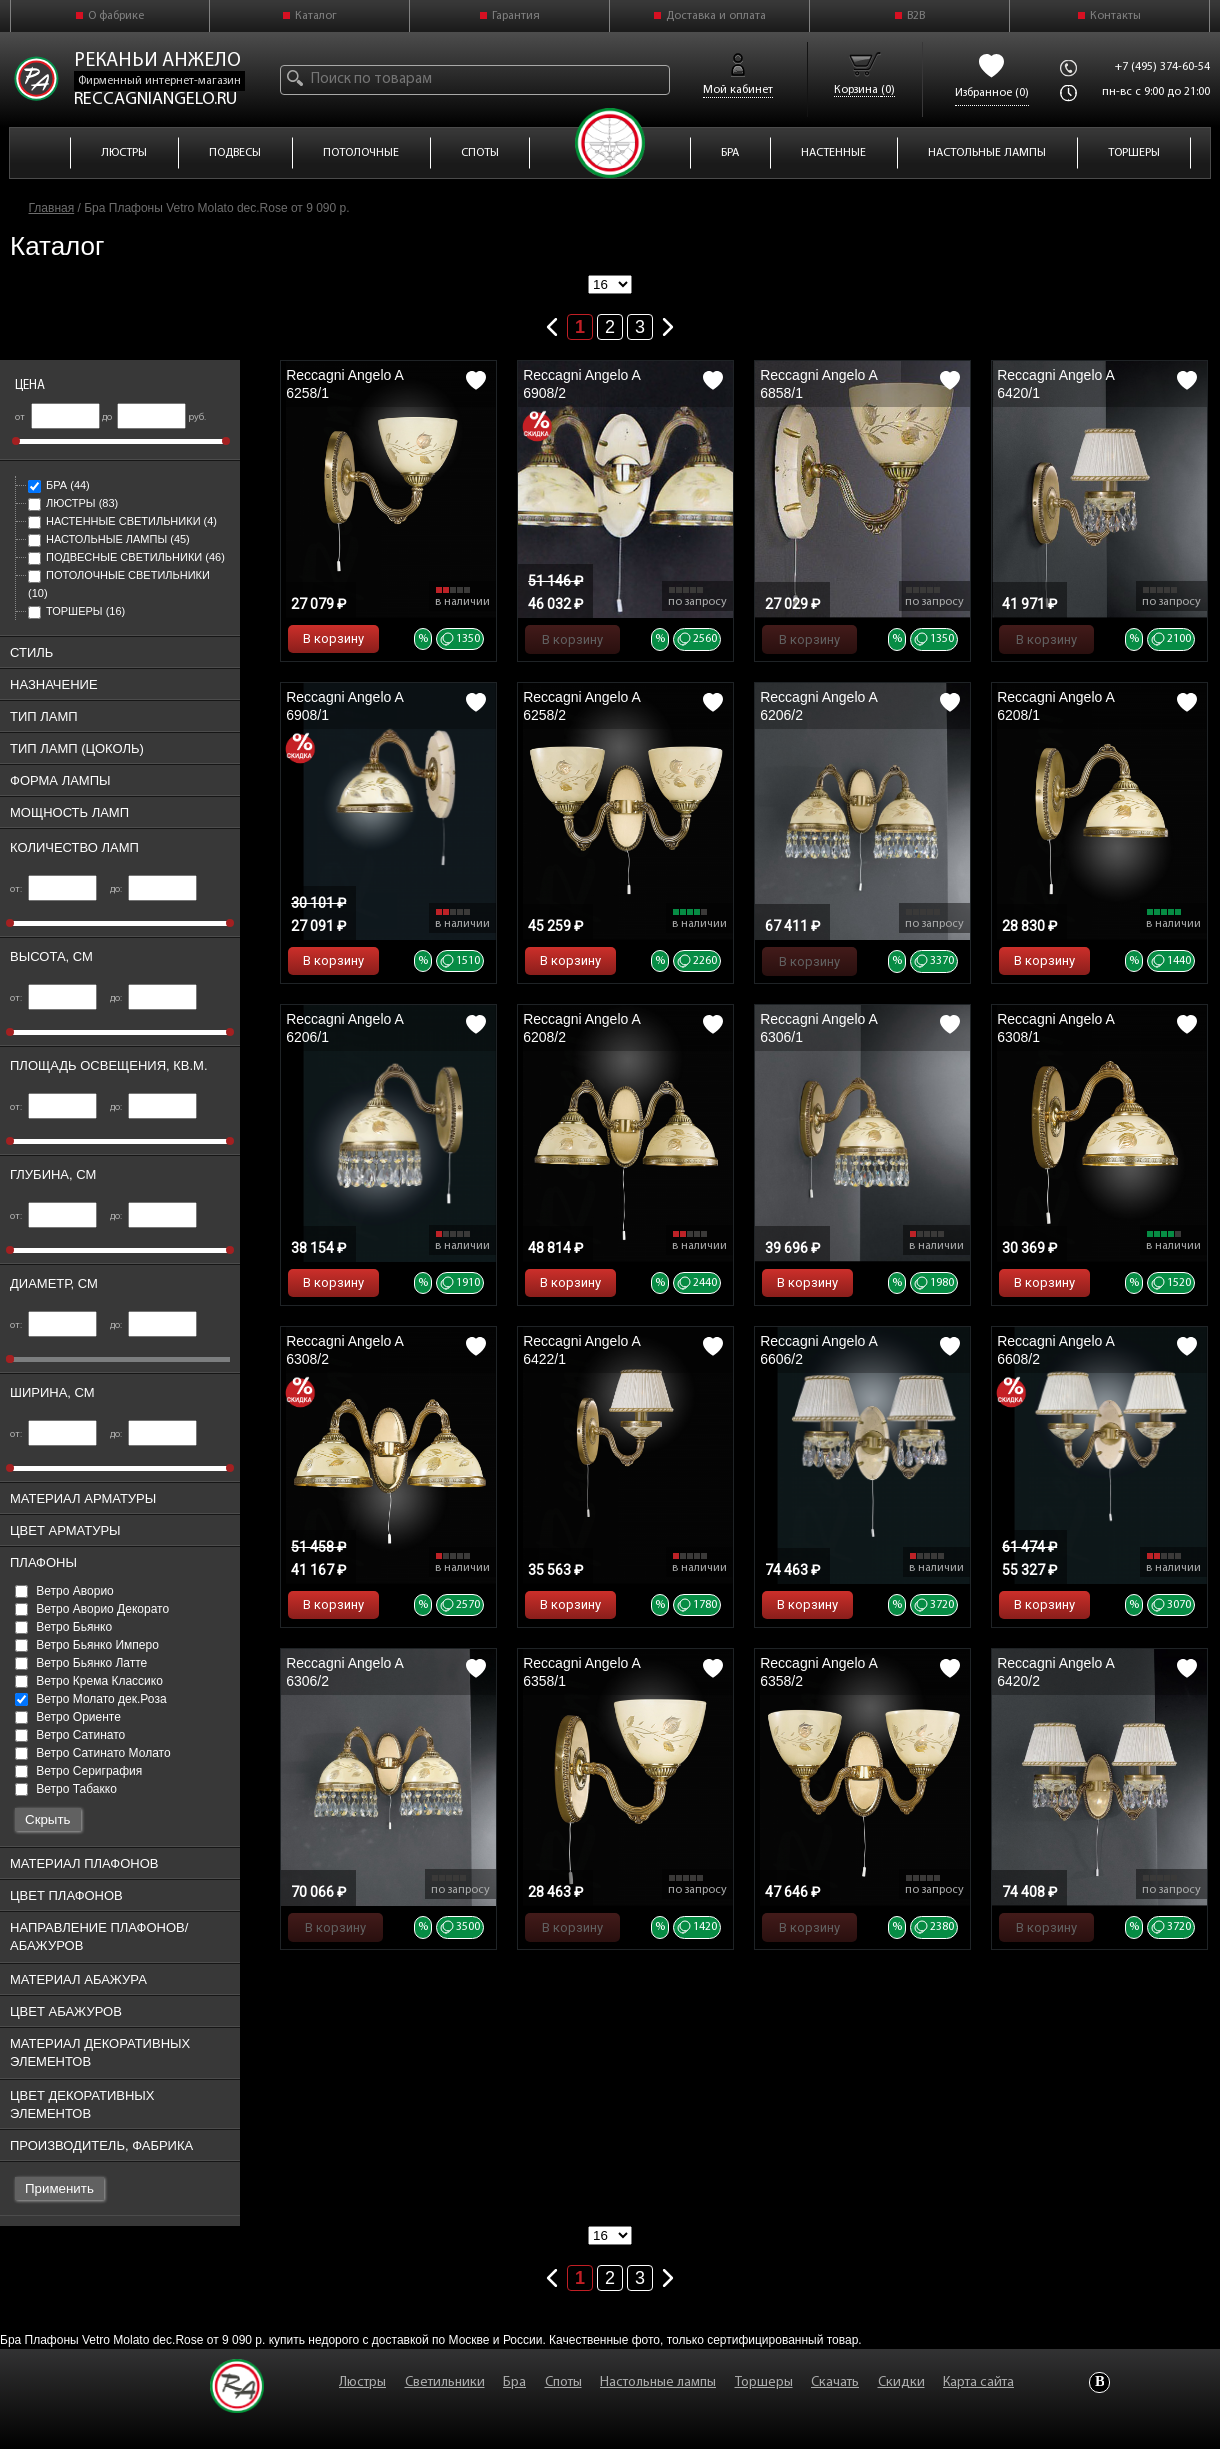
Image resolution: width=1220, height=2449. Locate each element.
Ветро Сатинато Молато (93, 1753)
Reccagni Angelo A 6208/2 (581, 1028)
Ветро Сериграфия (78, 1771)
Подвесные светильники (126, 557)
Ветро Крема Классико (89, 1681)
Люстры (73, 503)
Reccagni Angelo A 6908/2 (581, 384)
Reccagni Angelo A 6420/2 (1055, 1672)
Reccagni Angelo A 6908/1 (344, 706)
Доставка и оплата (716, 16)
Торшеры (76, 611)
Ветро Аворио (64, 1591)
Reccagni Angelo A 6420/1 (1055, 384)
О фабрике (116, 16)
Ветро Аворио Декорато (92, 1609)
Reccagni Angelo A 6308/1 (1055, 1028)
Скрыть (48, 1819)
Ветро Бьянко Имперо (87, 1645)
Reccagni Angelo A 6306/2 (344, 1672)
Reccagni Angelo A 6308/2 (344, 1350)
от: (53, 889)
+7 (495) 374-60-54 (1162, 67)
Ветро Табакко (66, 1789)
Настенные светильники (122, 521)
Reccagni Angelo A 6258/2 (581, 706)
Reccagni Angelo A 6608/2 (1055, 1350)
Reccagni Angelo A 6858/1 (818, 384)
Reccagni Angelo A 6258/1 (344, 384)
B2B (916, 16)
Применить (59, 2188)
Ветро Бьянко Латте (81, 1663)
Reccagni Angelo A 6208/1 (1055, 706)
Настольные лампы (109, 539)
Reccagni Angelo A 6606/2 (818, 1350)
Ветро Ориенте (68, 1717)
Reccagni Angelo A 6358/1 (581, 1672)
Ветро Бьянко (63, 1627)
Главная (52, 208)
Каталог (316, 16)
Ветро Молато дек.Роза (91, 1699)
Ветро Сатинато (70, 1735)
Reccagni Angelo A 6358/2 (818, 1672)
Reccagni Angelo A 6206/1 (344, 1028)
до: (153, 889)
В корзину (333, 638)
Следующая (668, 323)
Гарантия (516, 16)
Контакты (1115, 16)
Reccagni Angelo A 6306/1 (818, 1028)
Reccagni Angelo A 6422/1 (581, 1350)
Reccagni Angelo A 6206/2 (818, 706)
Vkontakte (1099, 2382)
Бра (59, 485)
